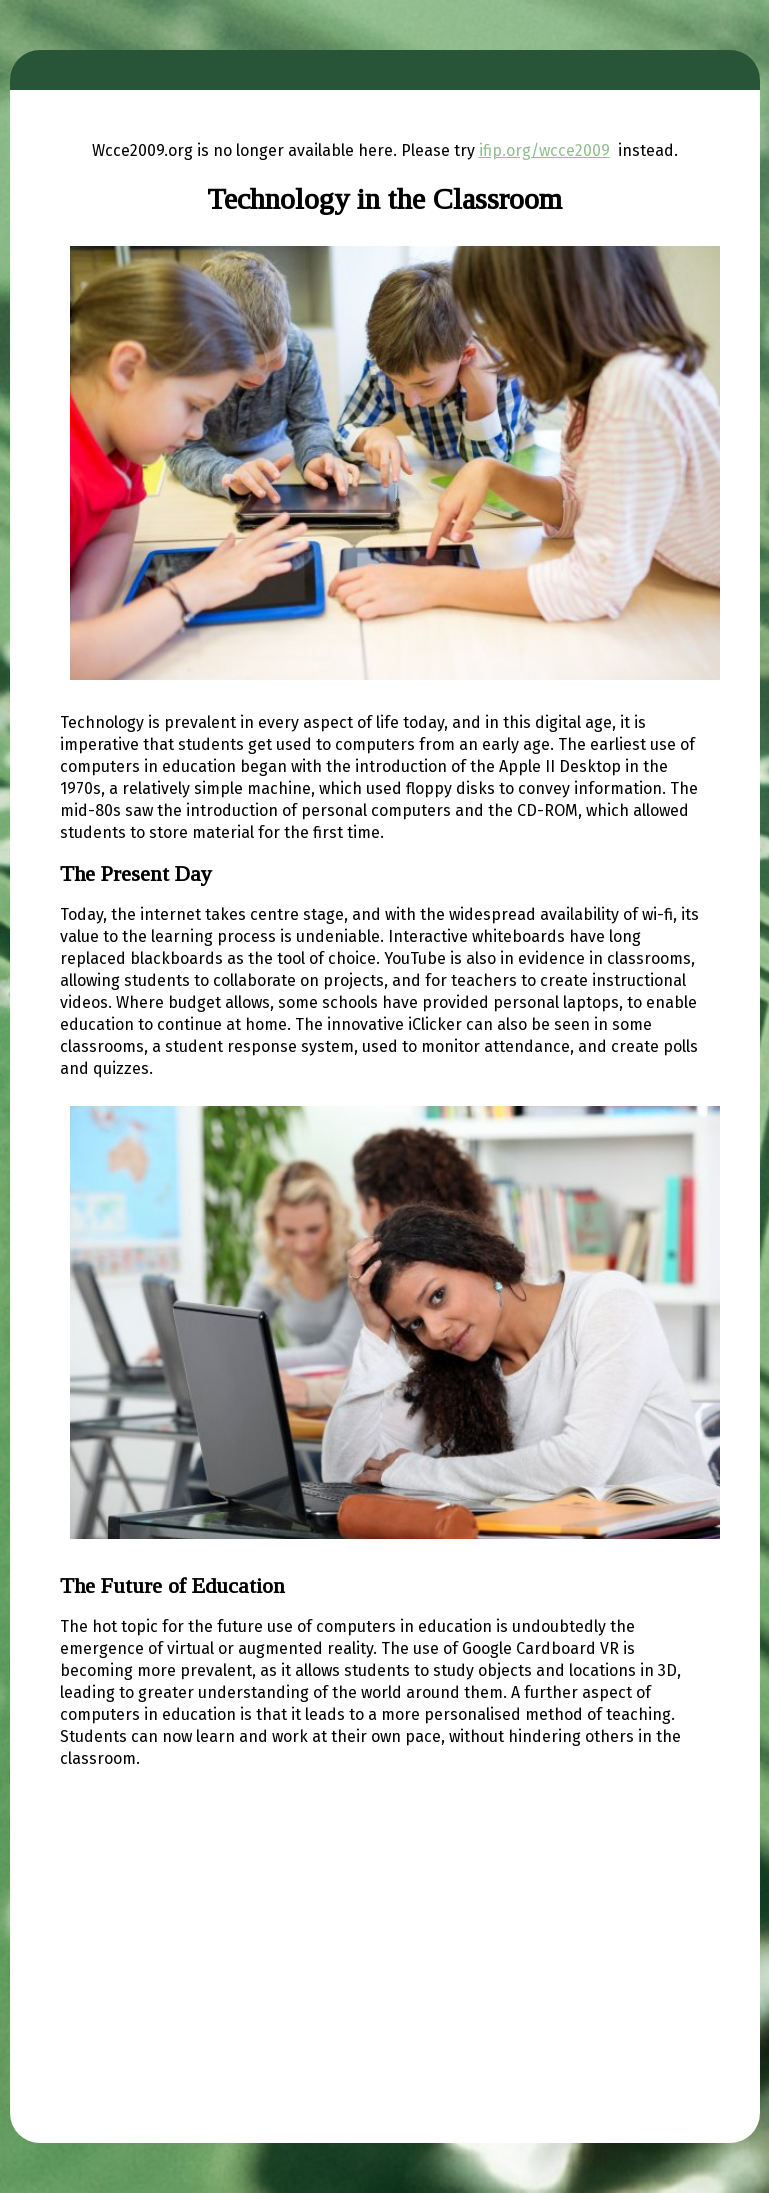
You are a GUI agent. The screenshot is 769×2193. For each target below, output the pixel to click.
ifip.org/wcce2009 (544, 150)
